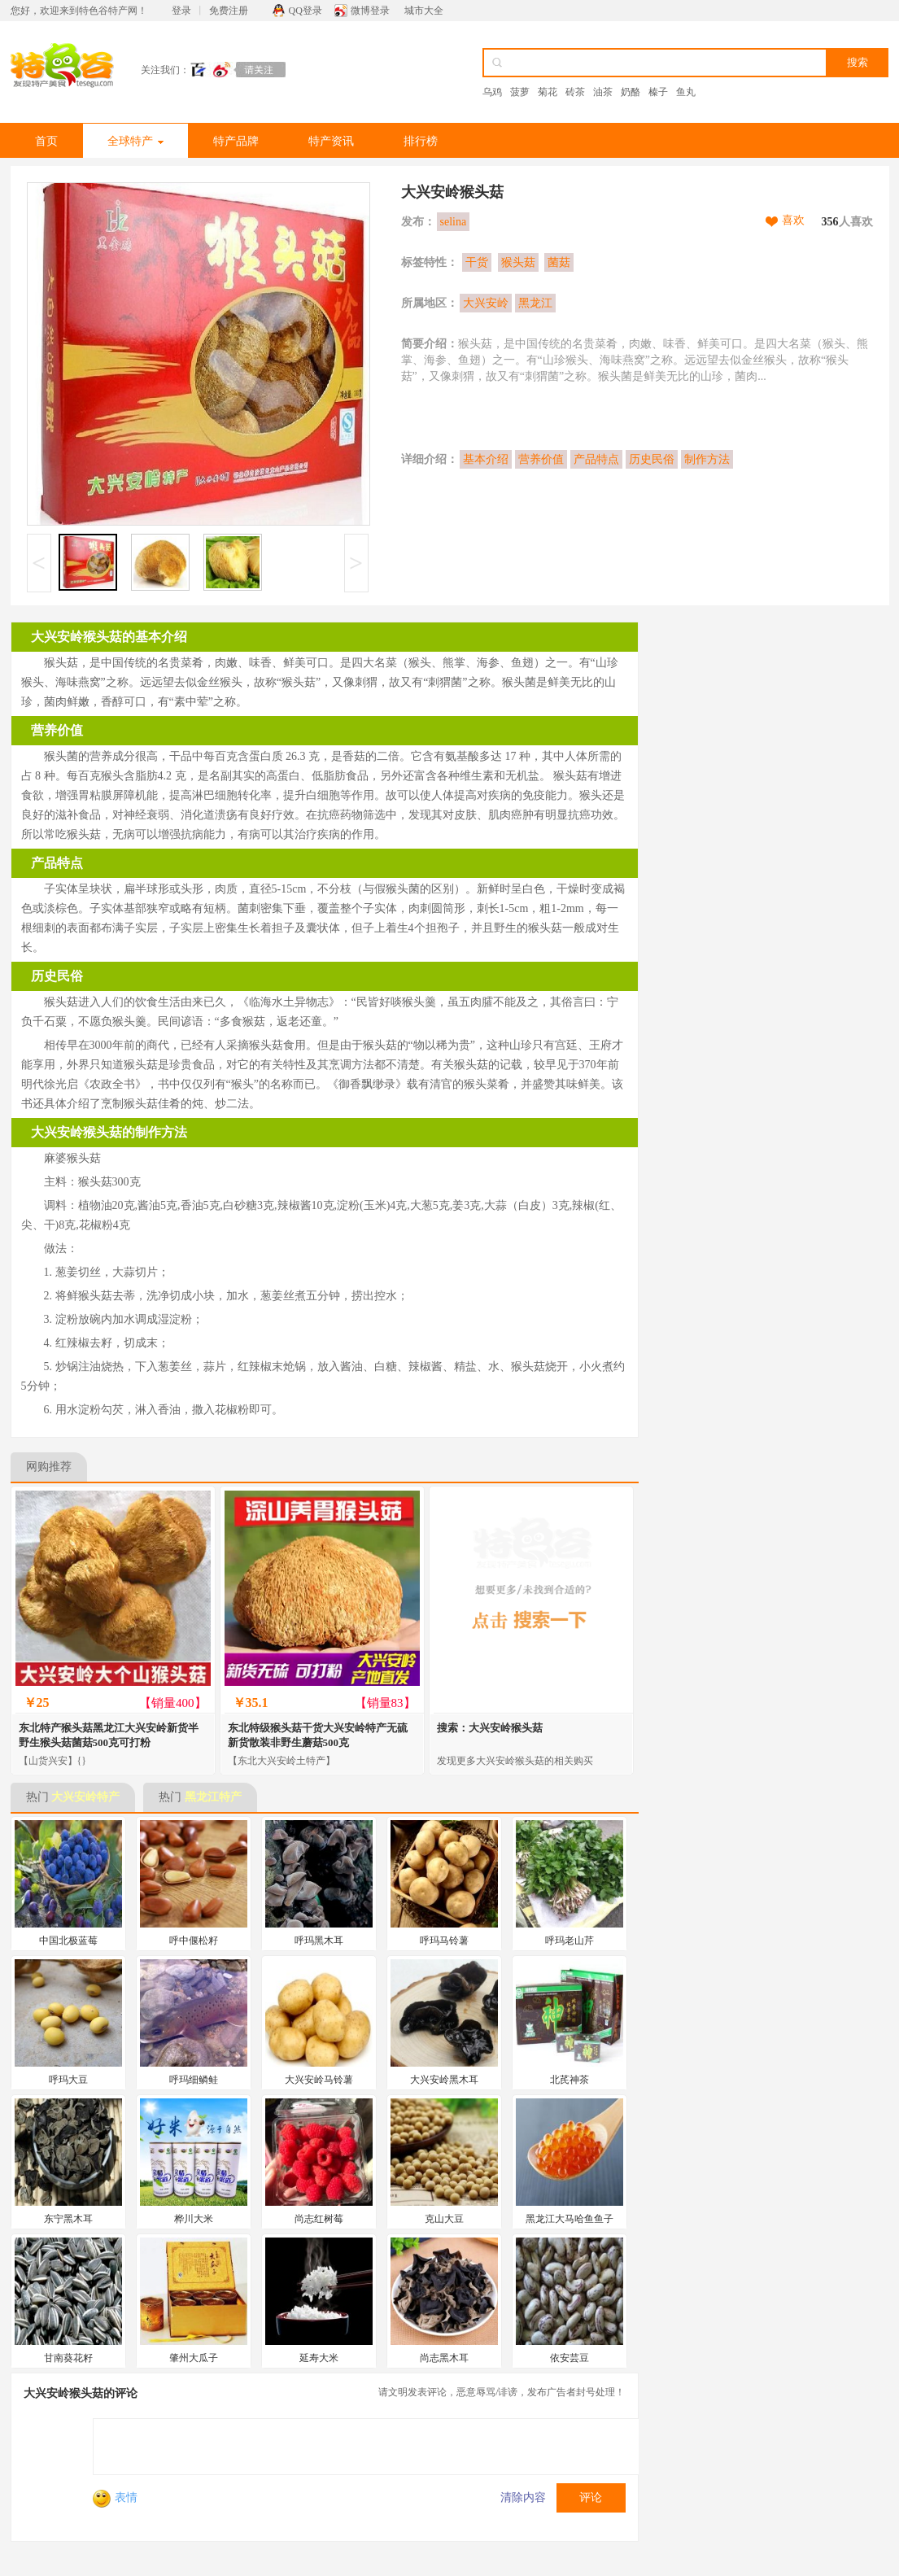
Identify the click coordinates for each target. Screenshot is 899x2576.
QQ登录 (305, 10)
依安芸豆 (569, 2358)
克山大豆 (444, 2219)
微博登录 (370, 10)
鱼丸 (686, 92)
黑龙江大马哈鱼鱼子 (569, 2219)
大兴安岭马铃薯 (319, 2079)
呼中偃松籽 (193, 1940)
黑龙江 (535, 303)
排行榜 (421, 141)
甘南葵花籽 (68, 2358)
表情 (115, 2497)
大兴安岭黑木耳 (444, 2079)
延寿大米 (318, 2358)
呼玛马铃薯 (444, 1940)
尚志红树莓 (319, 2219)
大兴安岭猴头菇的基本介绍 (109, 637)
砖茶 (575, 92)
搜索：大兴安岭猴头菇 (490, 1728)
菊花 (547, 92)
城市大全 (423, 10)
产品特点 (596, 459)
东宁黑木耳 (68, 2219)
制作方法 (707, 459)
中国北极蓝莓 (68, 1940)
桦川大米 (193, 2219)
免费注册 (228, 10)
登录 (181, 10)
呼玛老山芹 (569, 1940)
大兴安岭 (485, 303)
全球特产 (135, 141)
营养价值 (541, 459)
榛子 (658, 92)
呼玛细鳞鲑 (193, 2079)
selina (453, 222)
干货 (476, 262)
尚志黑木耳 (444, 2358)
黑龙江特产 (213, 1797)
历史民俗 (651, 459)
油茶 (603, 92)
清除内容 (523, 2497)
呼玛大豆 (68, 2079)
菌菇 (559, 262)
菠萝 (520, 92)
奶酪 (630, 92)
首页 (46, 141)
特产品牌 (236, 141)
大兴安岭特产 (85, 1797)
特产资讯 (331, 141)
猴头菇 (518, 262)
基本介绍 (485, 459)
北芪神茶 (569, 2079)
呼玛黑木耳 (319, 1940)
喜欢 (793, 220)
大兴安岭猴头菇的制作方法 (109, 1132)
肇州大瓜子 (193, 2358)
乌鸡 (492, 92)
